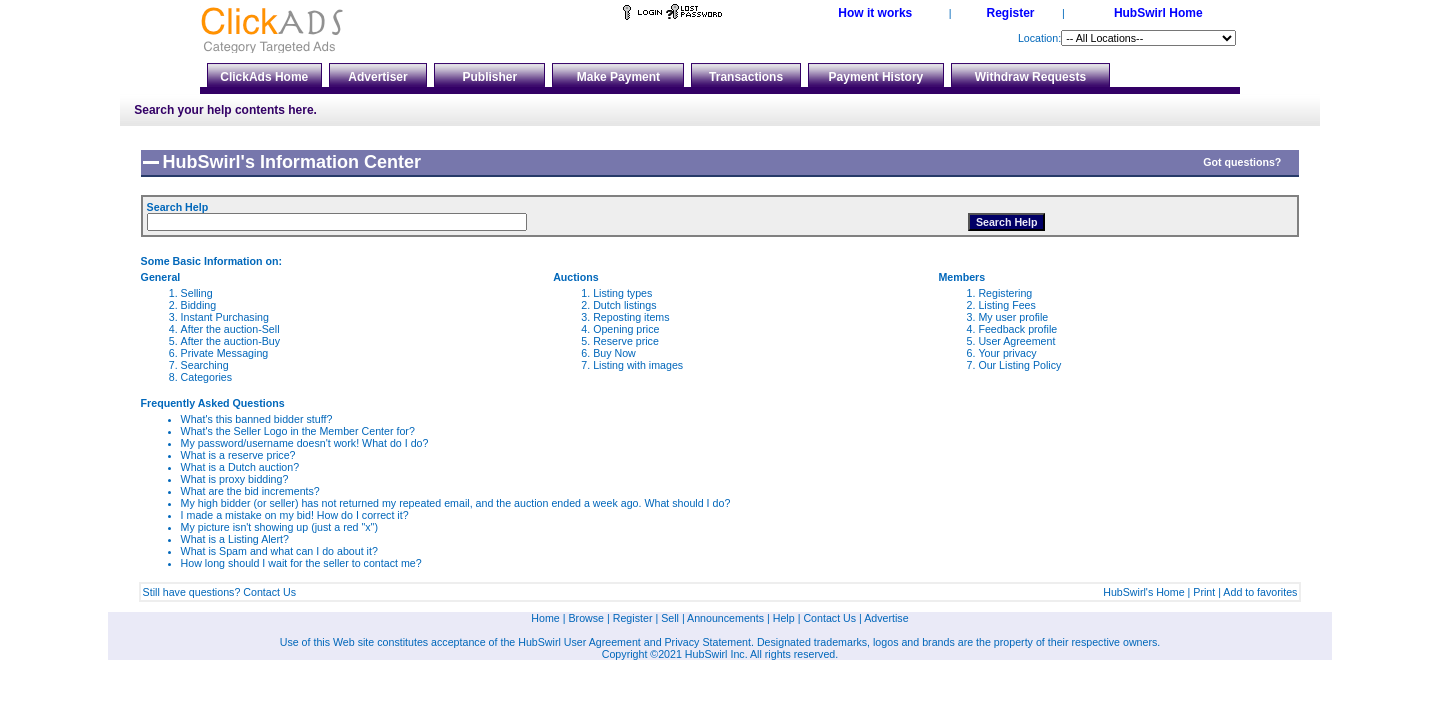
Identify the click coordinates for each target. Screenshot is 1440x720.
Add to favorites (1260, 592)
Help (784, 618)
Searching (205, 365)
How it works (875, 13)
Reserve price (626, 341)
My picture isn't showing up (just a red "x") (279, 527)
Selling (197, 293)
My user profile (1013, 317)
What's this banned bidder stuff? (257, 419)
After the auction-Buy (231, 341)
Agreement (615, 642)
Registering (1005, 293)
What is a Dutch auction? (240, 467)
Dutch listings (624, 305)
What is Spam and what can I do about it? (279, 551)
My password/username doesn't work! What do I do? (305, 443)
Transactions (746, 77)
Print (1204, 592)
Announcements (725, 618)
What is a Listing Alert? (235, 539)
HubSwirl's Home (1143, 592)
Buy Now (614, 353)
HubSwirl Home (1158, 13)
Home (545, 618)
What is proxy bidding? (235, 479)
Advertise (886, 618)
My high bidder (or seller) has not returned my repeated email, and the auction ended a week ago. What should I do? (456, 503)
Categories (207, 377)
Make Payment (618, 77)
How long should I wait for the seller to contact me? (301, 563)
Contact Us (269, 592)
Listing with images (638, 365)
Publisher (490, 77)
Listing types (622, 293)
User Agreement (1016, 341)
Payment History (876, 77)
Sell (670, 618)
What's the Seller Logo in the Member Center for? (298, 431)
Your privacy (1007, 353)
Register (1010, 13)
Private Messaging (225, 353)
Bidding (199, 305)
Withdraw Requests (1030, 77)
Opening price (626, 329)
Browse (587, 618)
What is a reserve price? (238, 455)
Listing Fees (1006, 305)
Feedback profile (1017, 329)
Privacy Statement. (709, 642)
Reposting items (631, 317)
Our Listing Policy (1019, 365)
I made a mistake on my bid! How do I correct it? (295, 515)
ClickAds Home (264, 77)
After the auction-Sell (230, 329)
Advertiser (377, 77)
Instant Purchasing (225, 317)
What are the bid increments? (250, 491)
